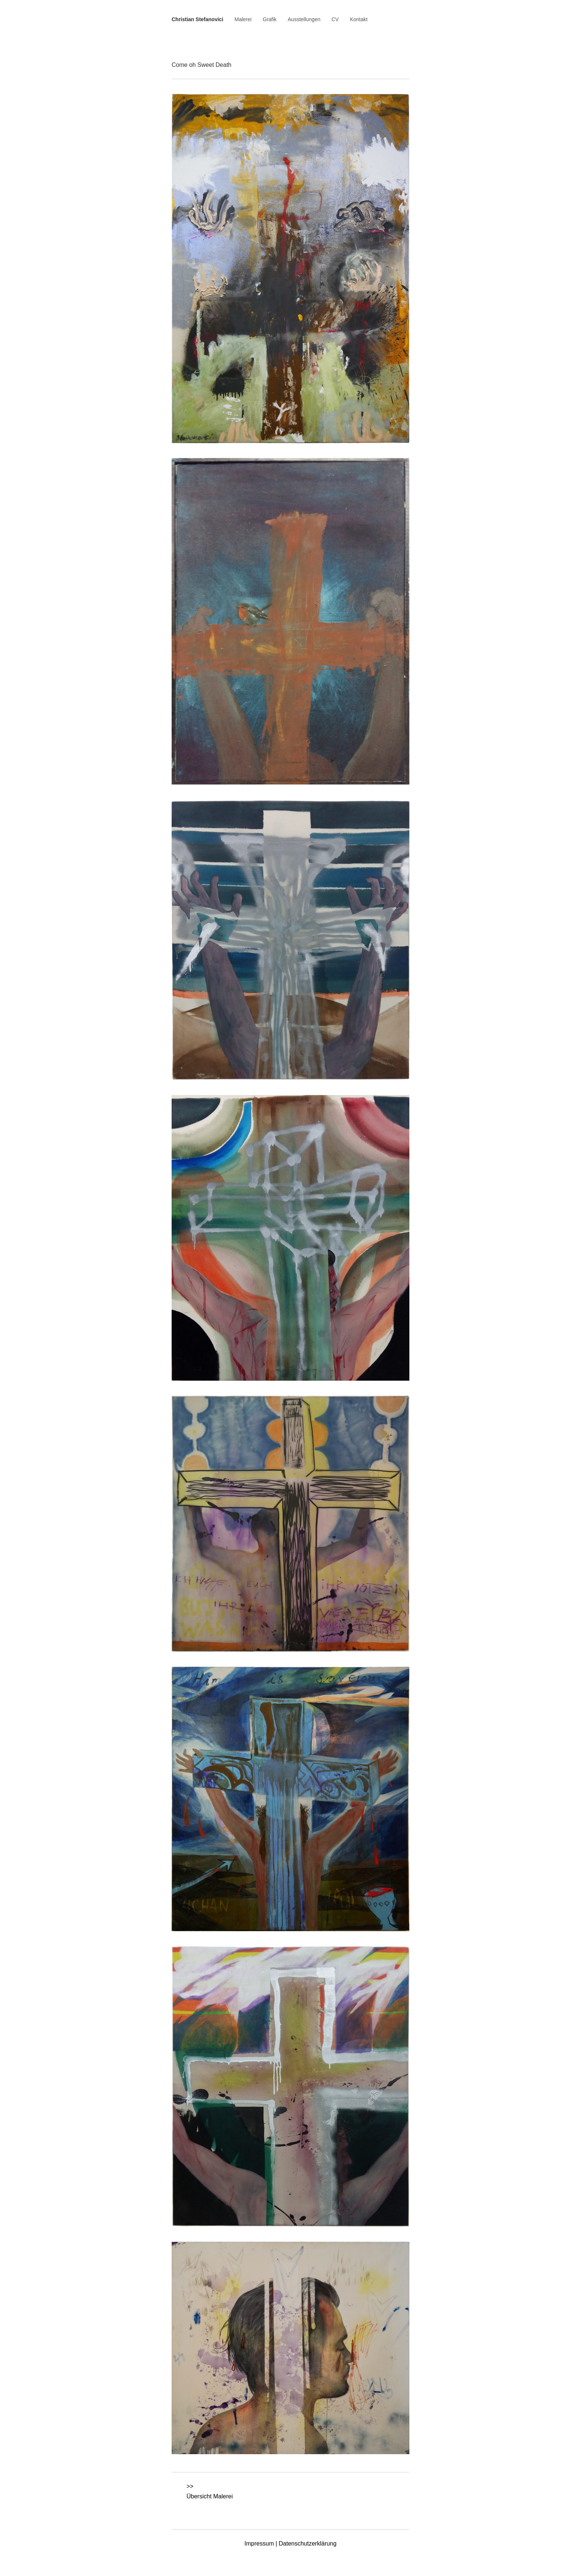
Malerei (242, 19)
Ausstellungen (304, 19)
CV (334, 19)
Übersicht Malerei (209, 2496)
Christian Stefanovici (197, 19)
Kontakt (358, 19)
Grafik (269, 19)
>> (190, 2486)
